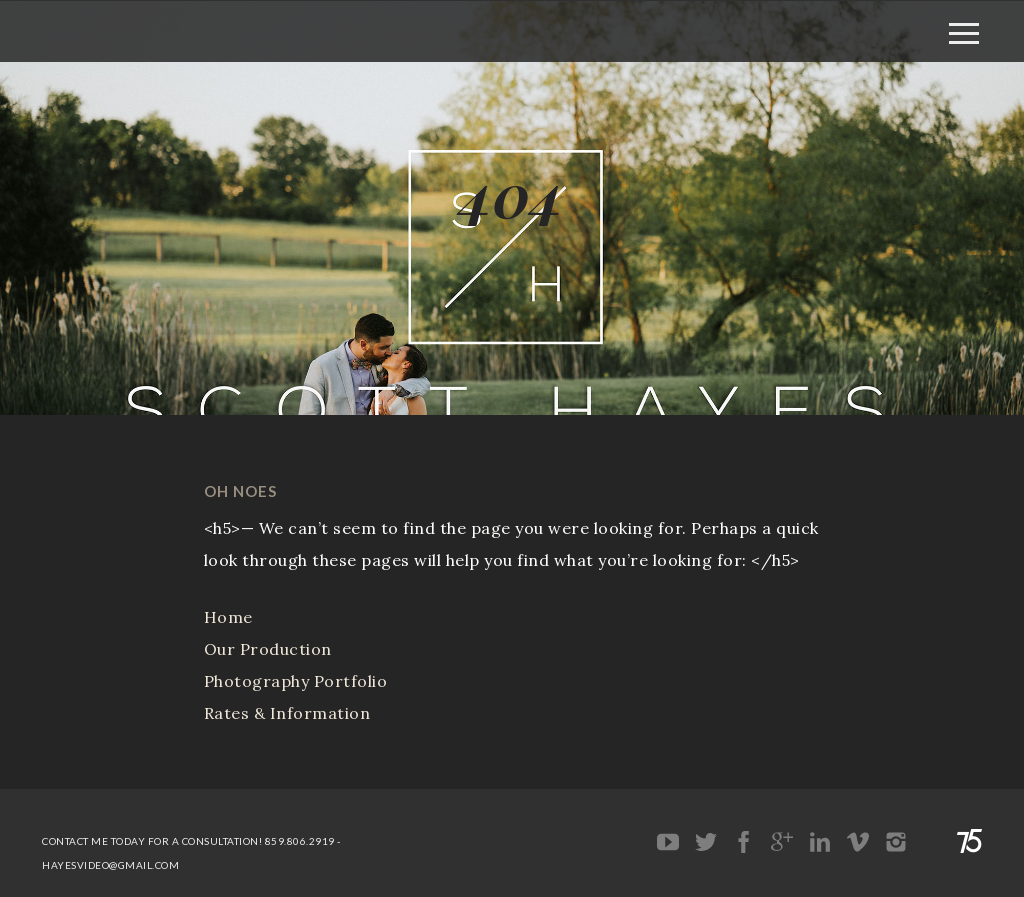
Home (228, 617)
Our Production (268, 649)
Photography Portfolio (296, 681)
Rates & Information (287, 713)
